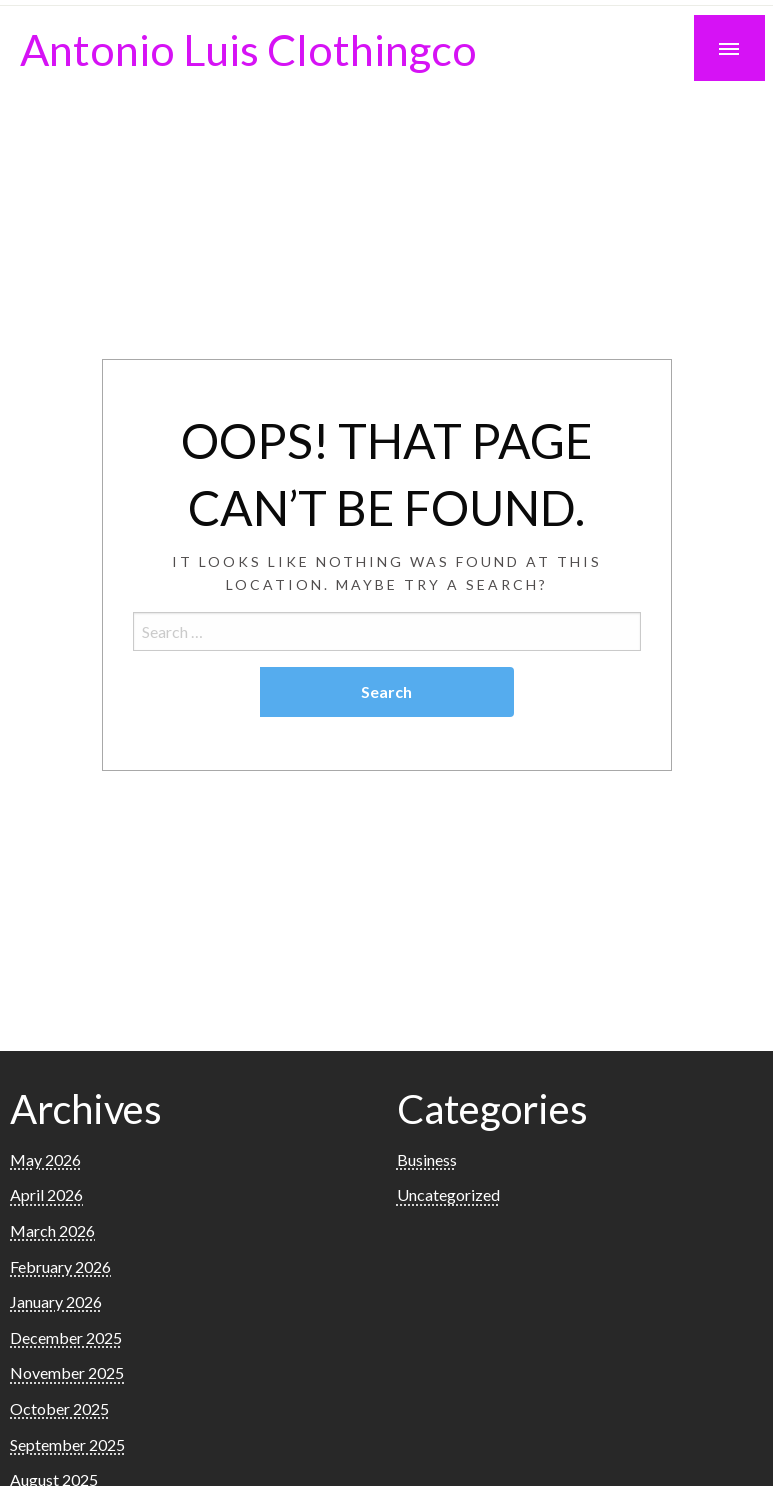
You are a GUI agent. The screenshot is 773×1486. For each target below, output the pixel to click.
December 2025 (66, 1337)
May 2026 (45, 1159)
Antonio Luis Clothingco (248, 49)
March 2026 (52, 1230)
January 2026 (56, 1301)
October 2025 (59, 1408)
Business (427, 1159)
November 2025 (67, 1372)
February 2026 (60, 1266)
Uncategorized (448, 1194)
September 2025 (67, 1444)
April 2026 (46, 1194)
